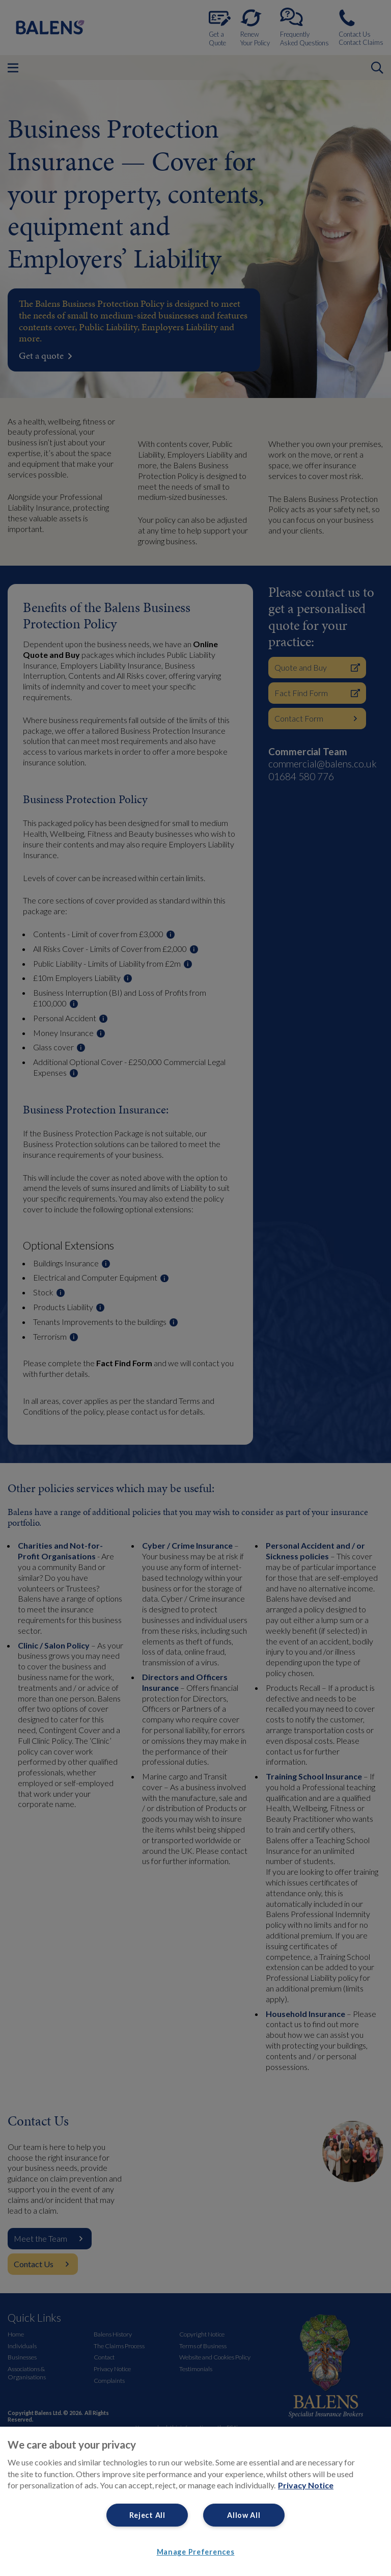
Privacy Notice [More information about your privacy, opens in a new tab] (305, 2485)
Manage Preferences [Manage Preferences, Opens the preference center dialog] (196, 2551)
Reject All (147, 2515)
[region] (195, 2501)
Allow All (243, 2515)
